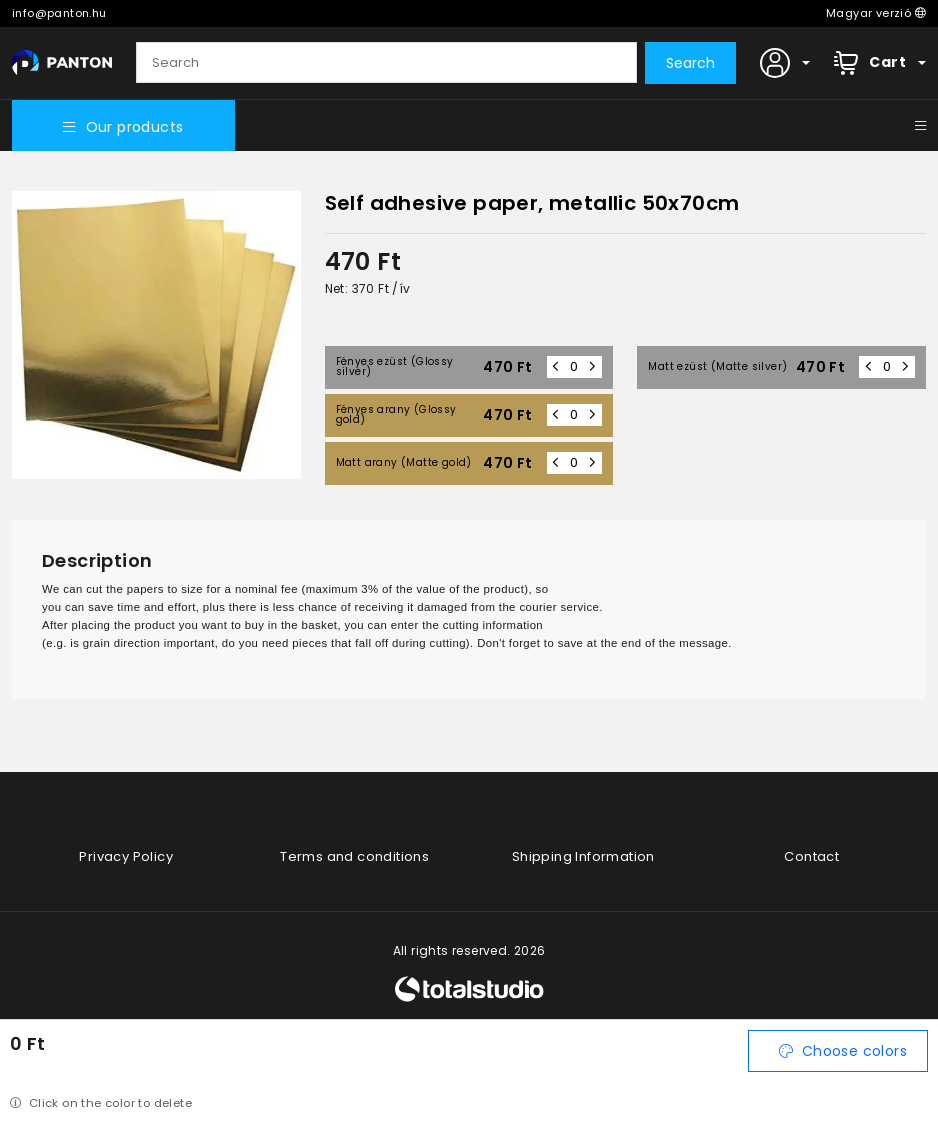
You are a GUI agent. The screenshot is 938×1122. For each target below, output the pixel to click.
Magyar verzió (876, 13)
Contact (811, 856)
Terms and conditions (354, 856)
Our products (123, 127)
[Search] (386, 63)
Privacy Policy (126, 856)
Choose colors (843, 1051)
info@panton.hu (59, 13)
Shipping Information (583, 856)
